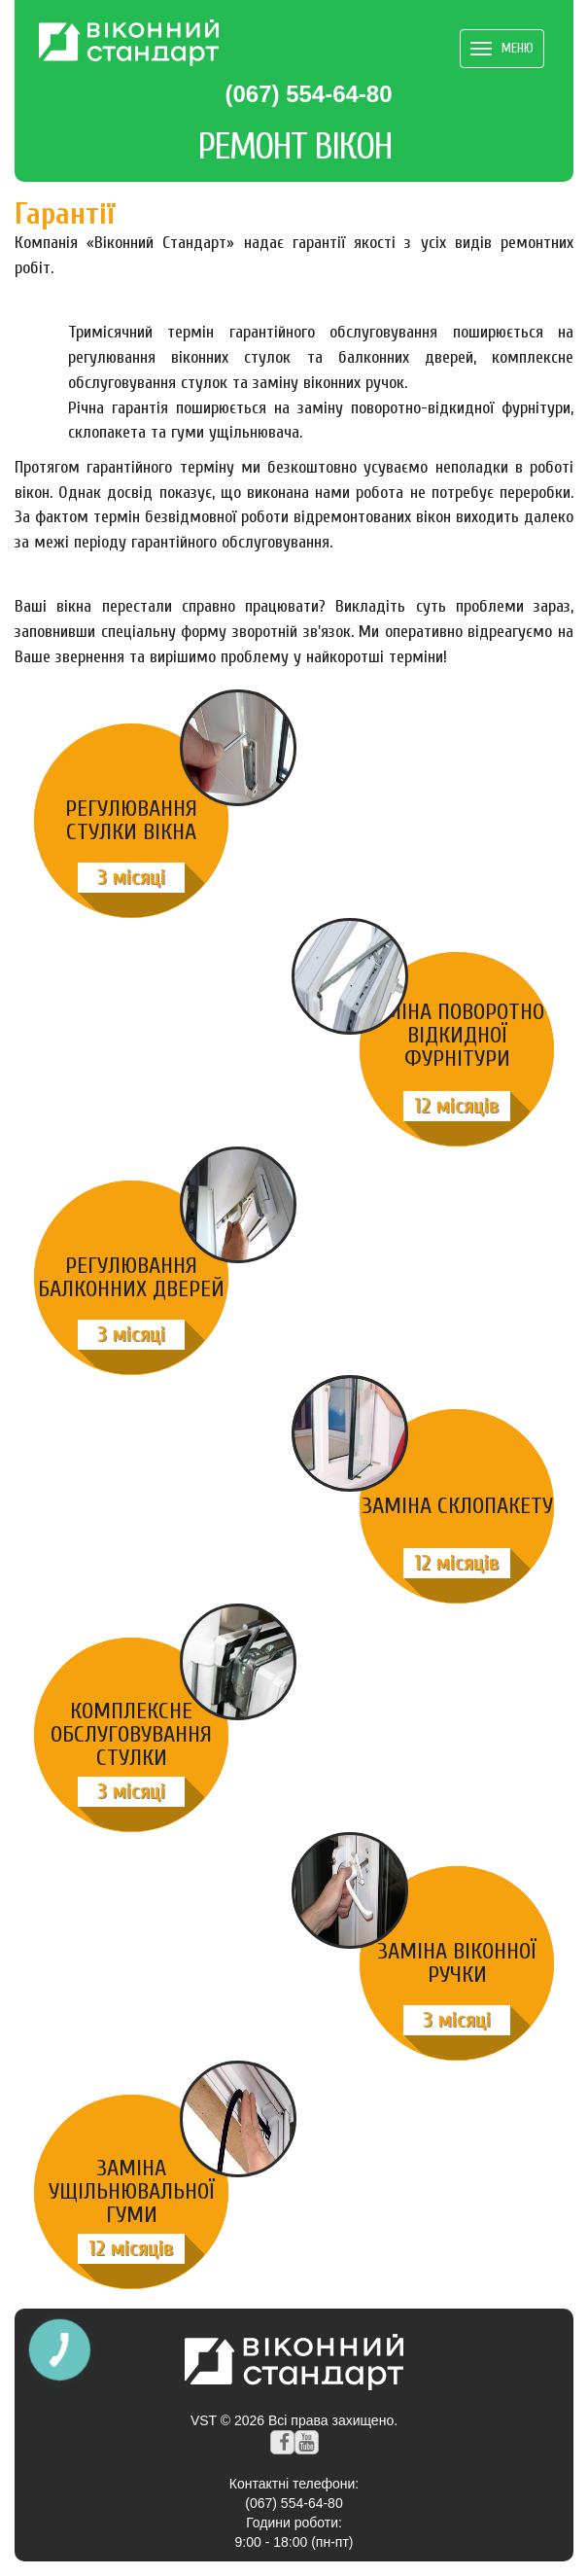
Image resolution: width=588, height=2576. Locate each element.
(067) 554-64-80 (308, 94)
